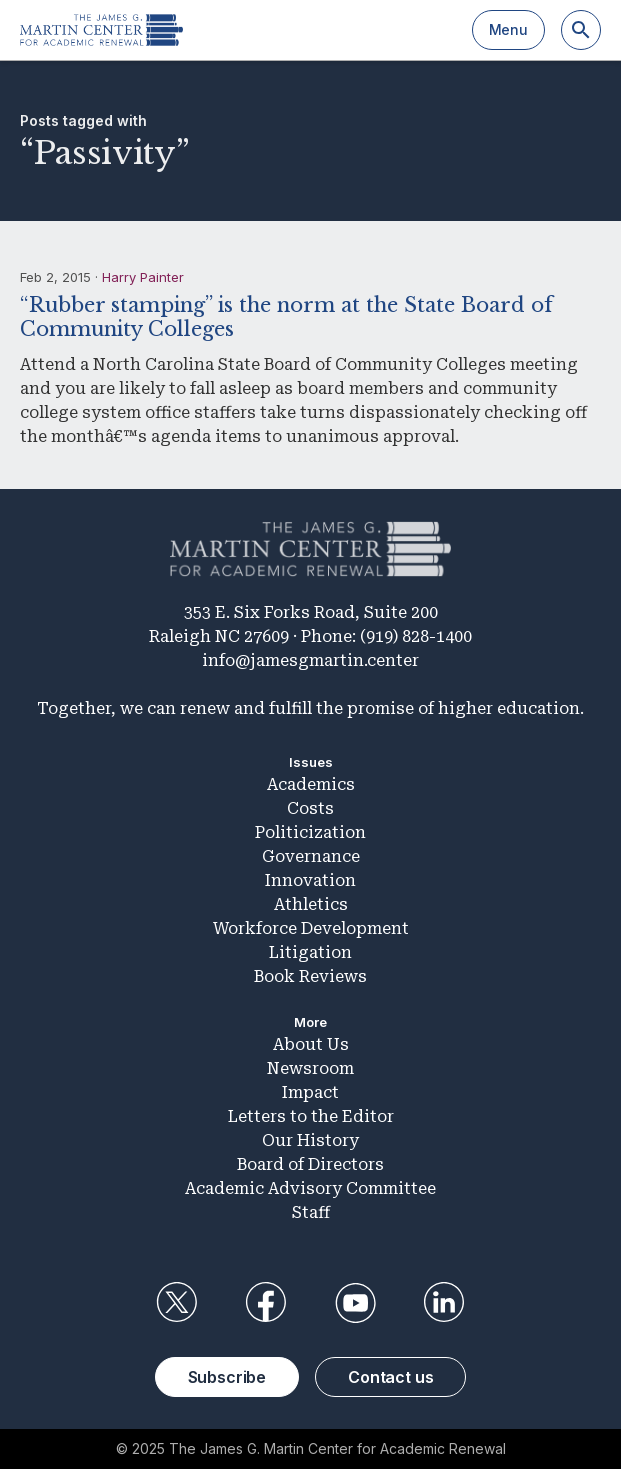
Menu (508, 29)
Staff (311, 1212)
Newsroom (310, 1068)
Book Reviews (310, 976)
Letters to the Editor (311, 1116)
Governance (311, 856)
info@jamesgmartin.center (310, 660)
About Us (311, 1044)
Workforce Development (311, 928)
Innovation (310, 880)
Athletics (311, 904)
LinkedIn (444, 1303)
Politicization (310, 832)
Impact (310, 1092)
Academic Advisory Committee (310, 1188)
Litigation (310, 952)
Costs (310, 808)
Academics (311, 784)
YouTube (355, 1303)
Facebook (266, 1303)
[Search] (581, 30)
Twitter (177, 1303)
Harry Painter (143, 277)
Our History (310, 1140)
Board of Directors (310, 1164)
